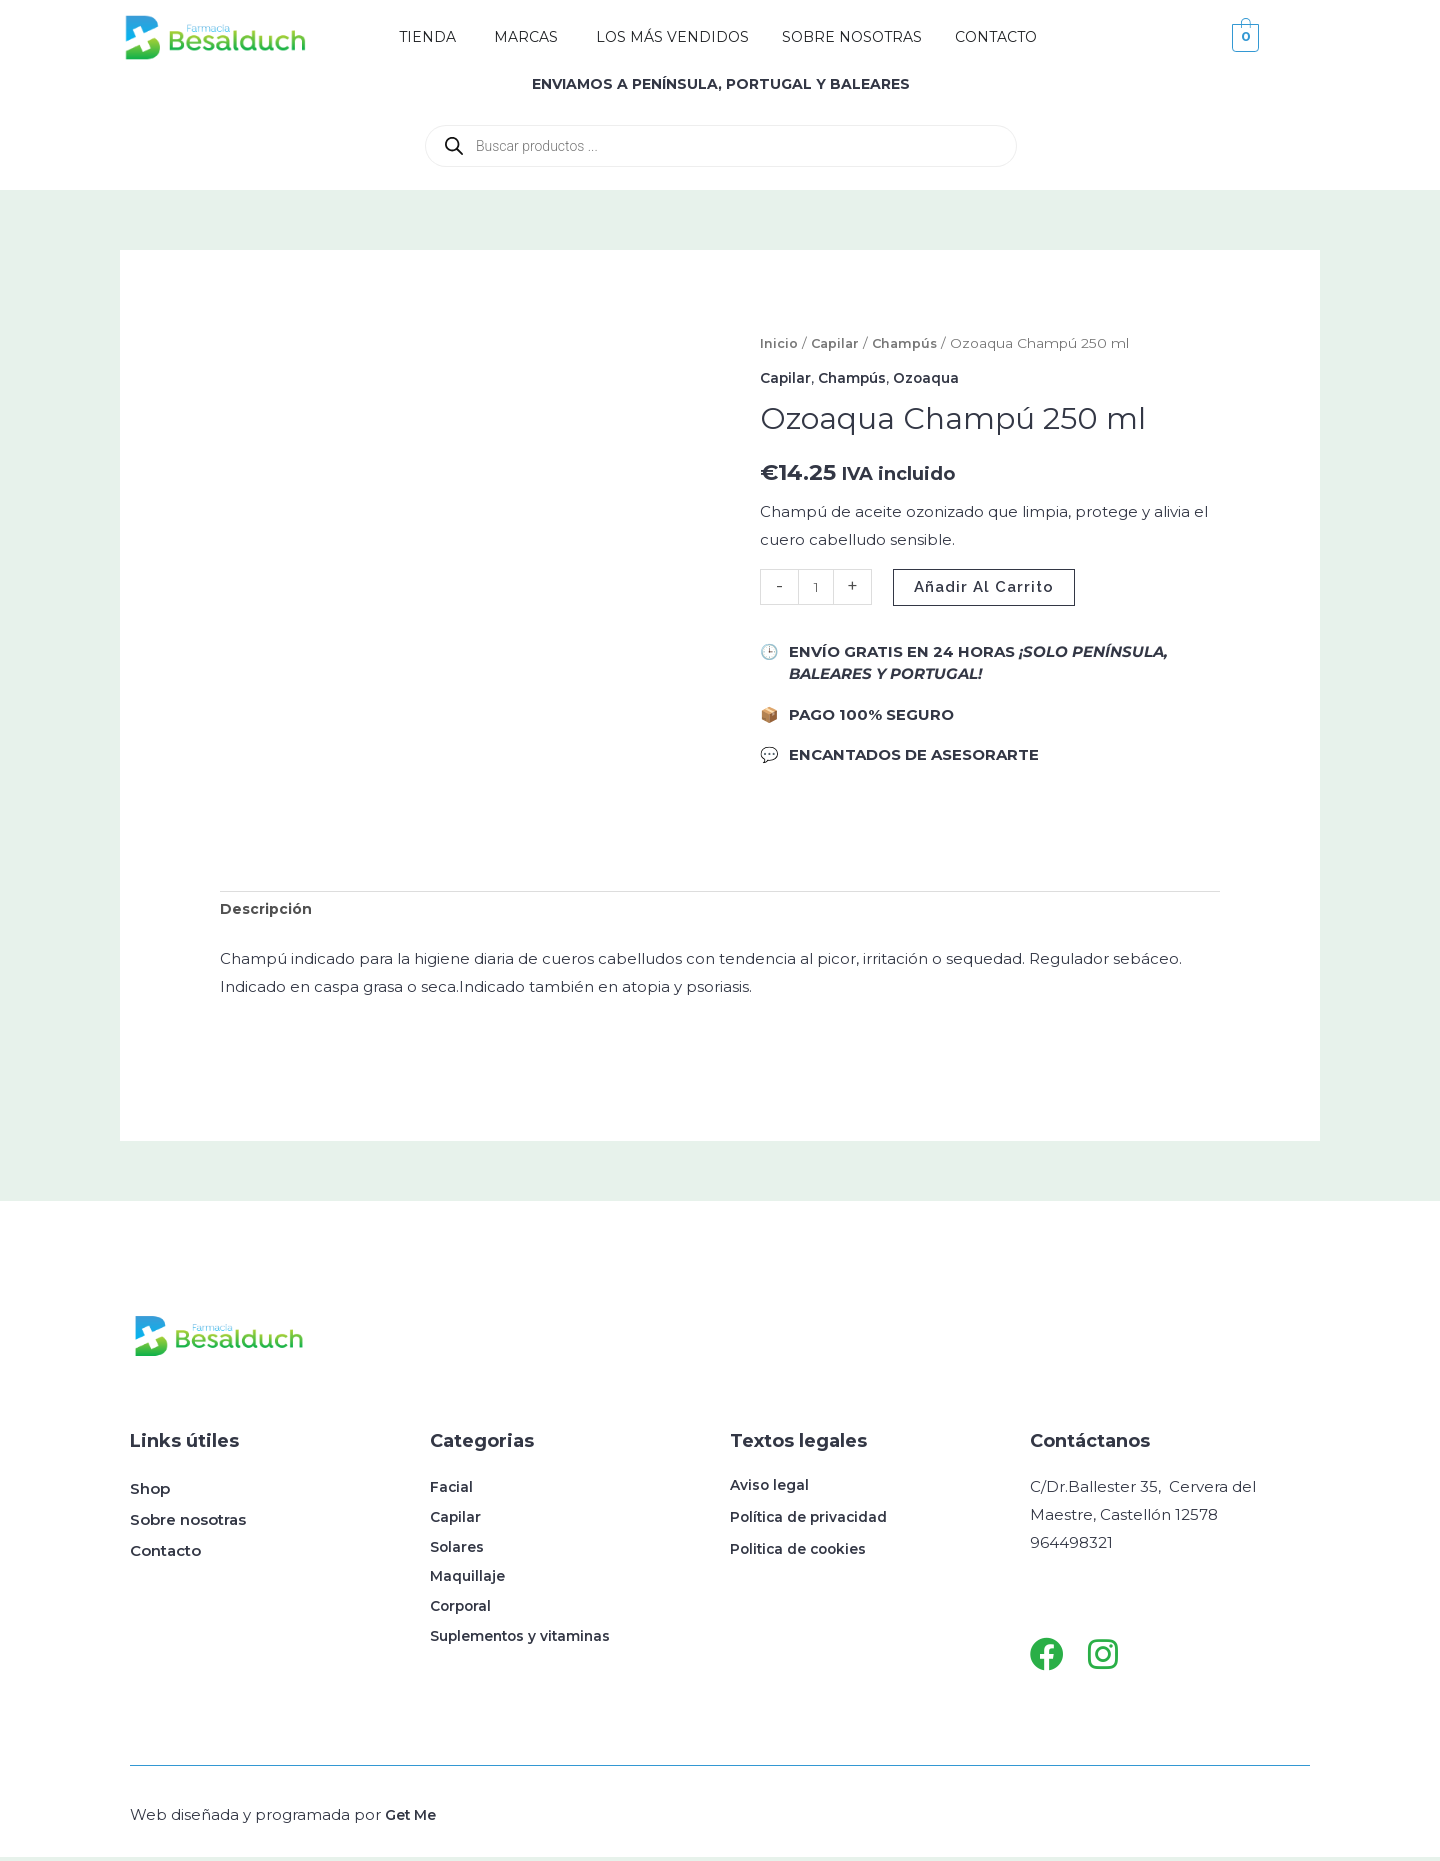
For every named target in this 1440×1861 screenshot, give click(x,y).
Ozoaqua (936, 377)
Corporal (462, 1616)
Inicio (779, 343)
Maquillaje (469, 1585)
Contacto (165, 1554)
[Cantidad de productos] (817, 586)
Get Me (413, 1818)
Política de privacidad (814, 1520)
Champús (909, 343)
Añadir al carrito (987, 586)
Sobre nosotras (188, 1523)
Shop (150, 1492)
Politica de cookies (803, 1552)
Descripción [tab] (268, 911)
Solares (458, 1554)
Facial (452, 1492)
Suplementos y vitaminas (528, 1647)
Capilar (836, 343)
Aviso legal (772, 1488)
